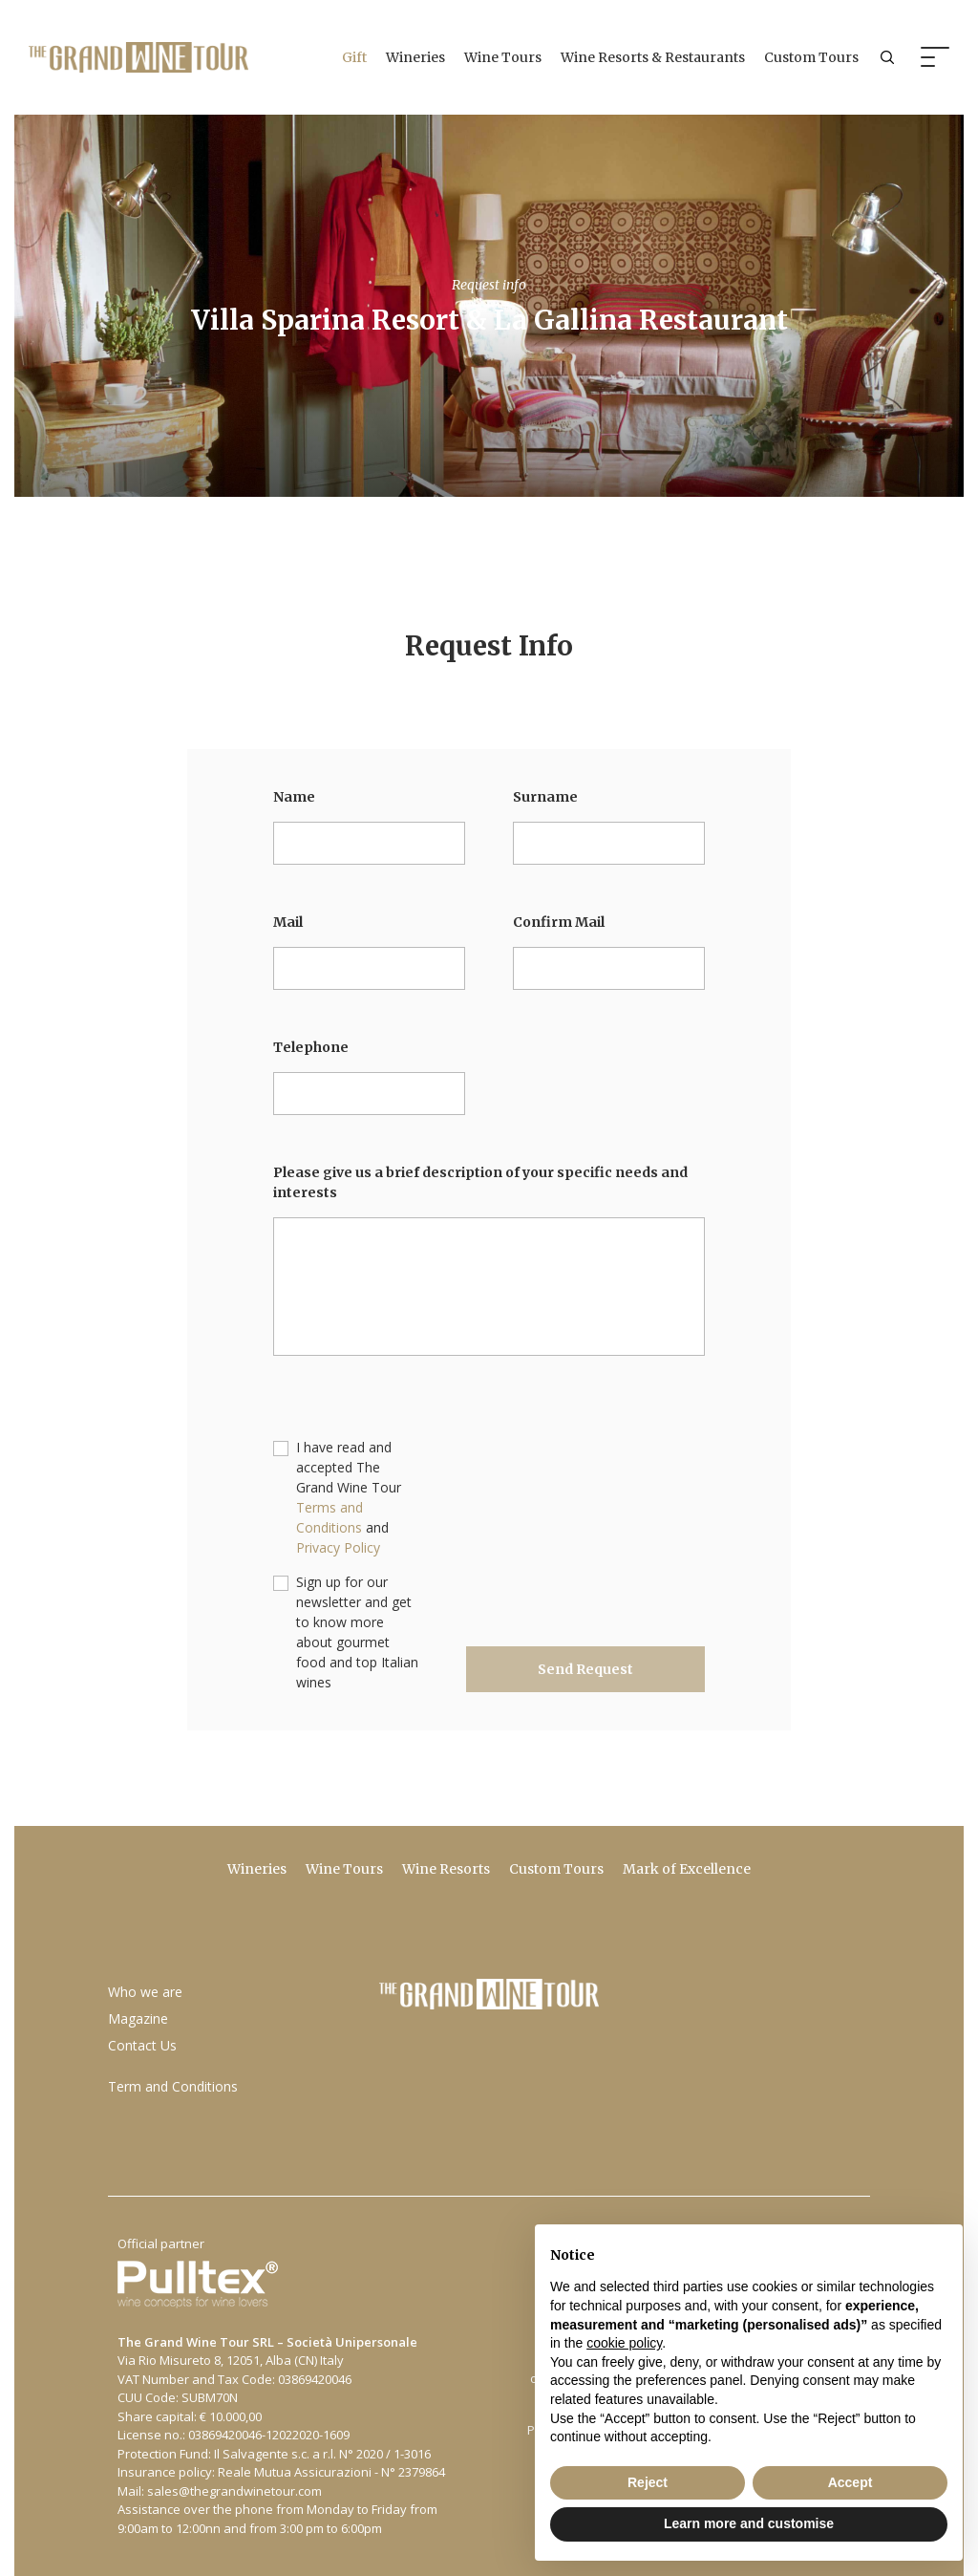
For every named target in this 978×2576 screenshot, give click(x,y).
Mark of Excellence (687, 1869)
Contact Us (142, 2045)
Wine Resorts (446, 1869)
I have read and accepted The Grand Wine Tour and (348, 1497)
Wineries (415, 57)
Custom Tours (811, 57)
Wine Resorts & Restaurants (653, 57)
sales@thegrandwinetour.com (234, 2491)
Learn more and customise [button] (749, 2523)
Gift (354, 57)
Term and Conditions (173, 2086)
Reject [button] (647, 2482)
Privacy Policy (338, 1547)
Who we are (145, 1992)
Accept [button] (850, 2482)
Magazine (138, 2018)
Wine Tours (503, 57)
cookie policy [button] (624, 2343)
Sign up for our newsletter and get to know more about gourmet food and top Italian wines (357, 1632)
